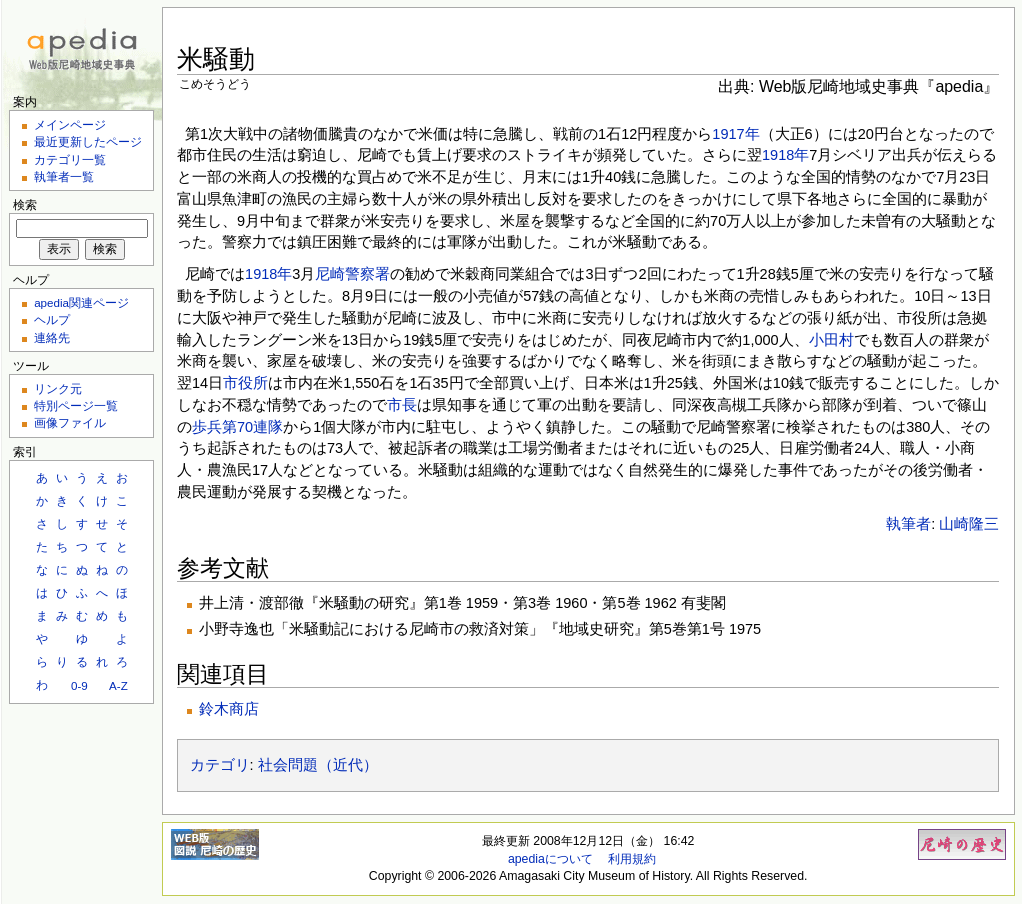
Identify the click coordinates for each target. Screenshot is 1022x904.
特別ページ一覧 (76, 405)
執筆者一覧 (64, 176)
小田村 (831, 340)
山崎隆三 (969, 524)
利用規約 (632, 859)
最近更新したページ (88, 141)
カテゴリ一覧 (70, 159)
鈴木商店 (229, 709)
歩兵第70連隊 (237, 427)
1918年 (785, 155)
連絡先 (52, 337)
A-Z (118, 685)
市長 (402, 405)
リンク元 (58, 388)
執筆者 (908, 524)
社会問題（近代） (318, 765)
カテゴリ (220, 765)
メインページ (70, 124)
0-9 (79, 685)
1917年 (735, 134)
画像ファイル (70, 422)
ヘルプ (52, 319)
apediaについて (550, 859)
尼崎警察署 (352, 274)
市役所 (245, 383)
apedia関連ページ (81, 302)
